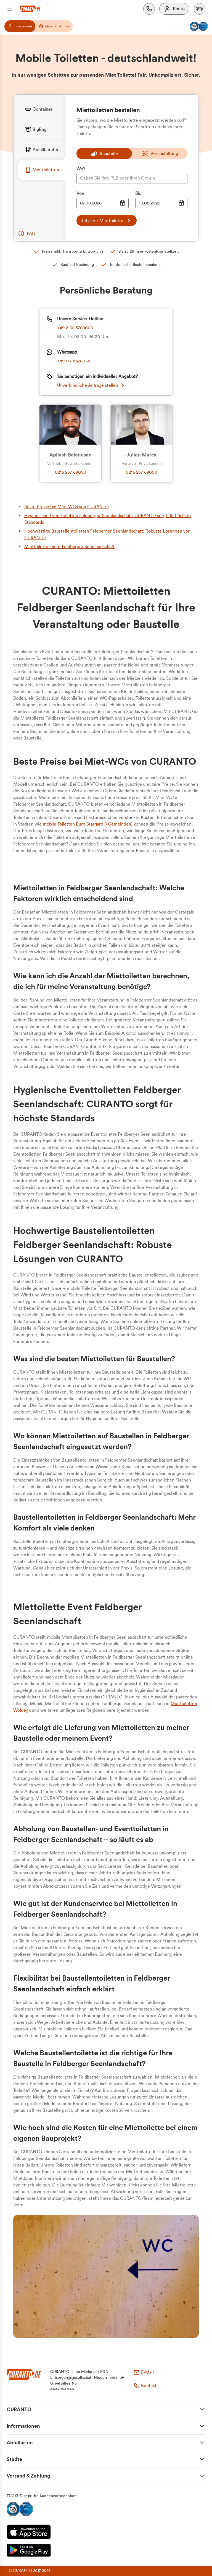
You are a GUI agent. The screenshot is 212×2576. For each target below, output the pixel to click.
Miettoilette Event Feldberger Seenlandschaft (69, 546)
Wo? (80, 169)
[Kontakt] (149, 9)
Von (80, 193)
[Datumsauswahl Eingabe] (102, 203)
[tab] (41, 109)
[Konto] (174, 9)
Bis (138, 193)
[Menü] (10, 9)
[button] (199, 9)
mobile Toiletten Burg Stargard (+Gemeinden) (87, 824)
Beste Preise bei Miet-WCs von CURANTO (66, 507)
